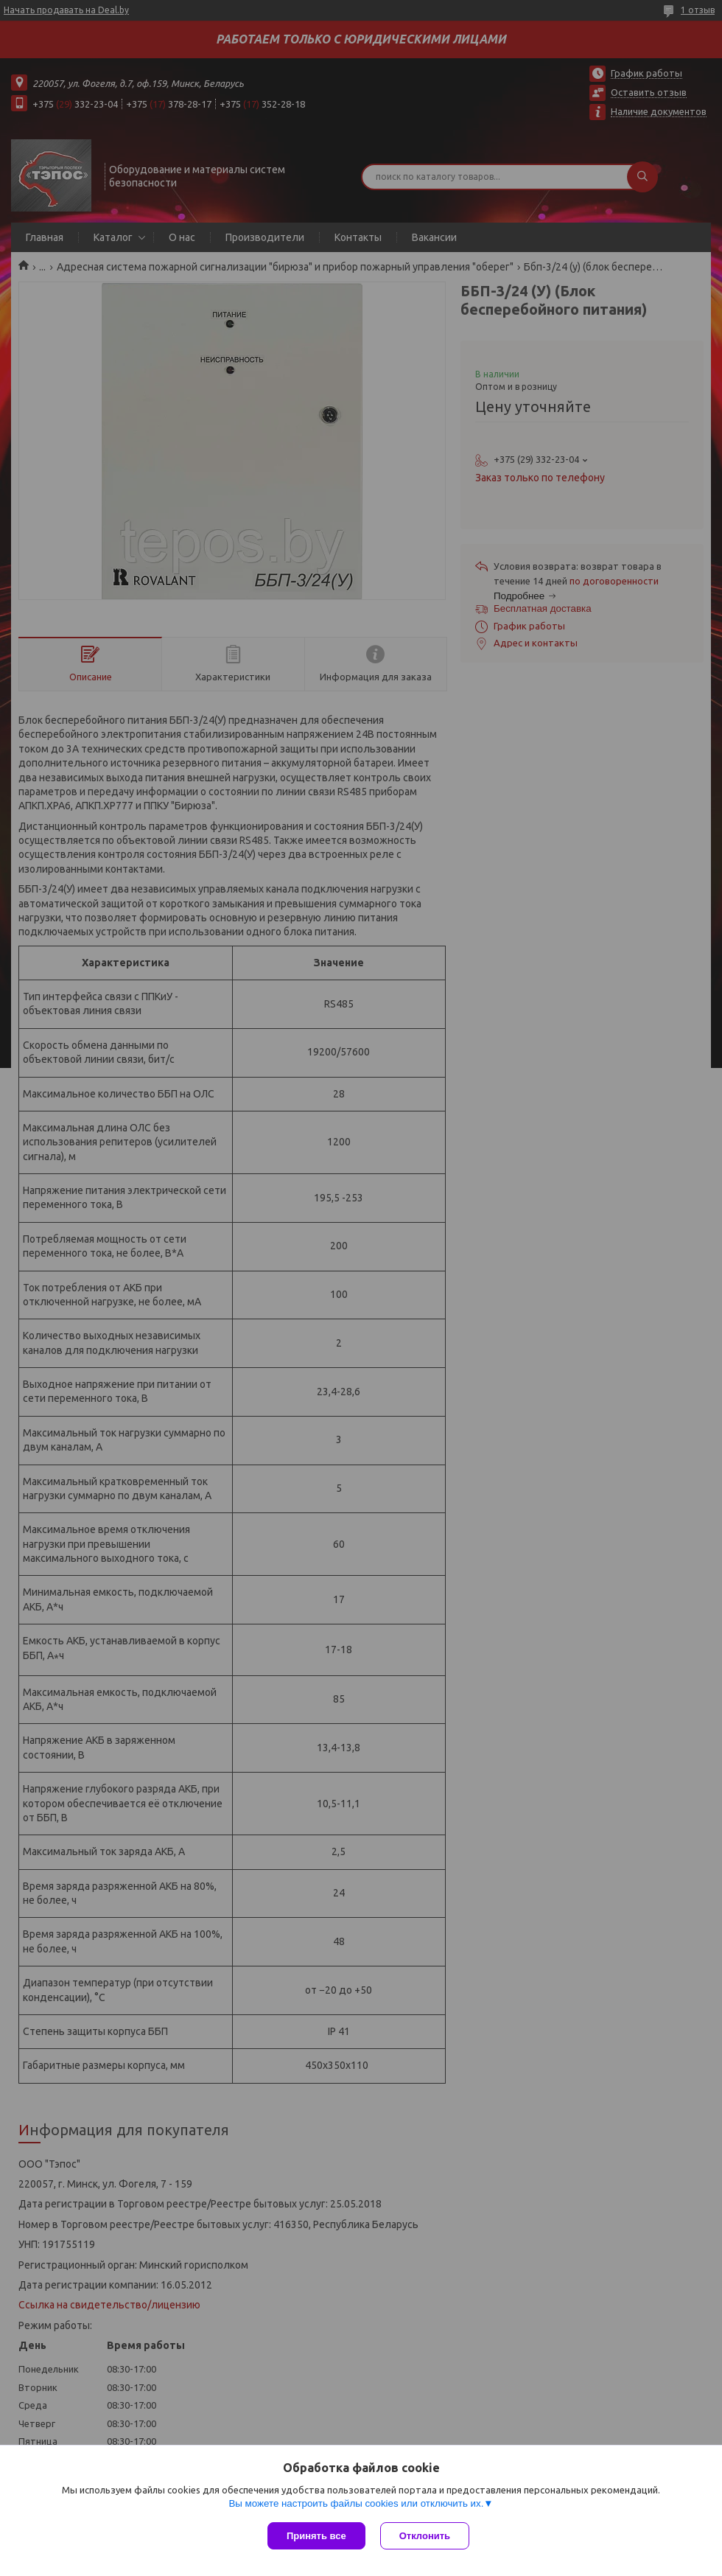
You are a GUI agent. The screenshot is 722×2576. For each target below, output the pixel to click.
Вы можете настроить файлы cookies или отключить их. (355, 2503)
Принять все (316, 2535)
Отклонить (424, 2535)
